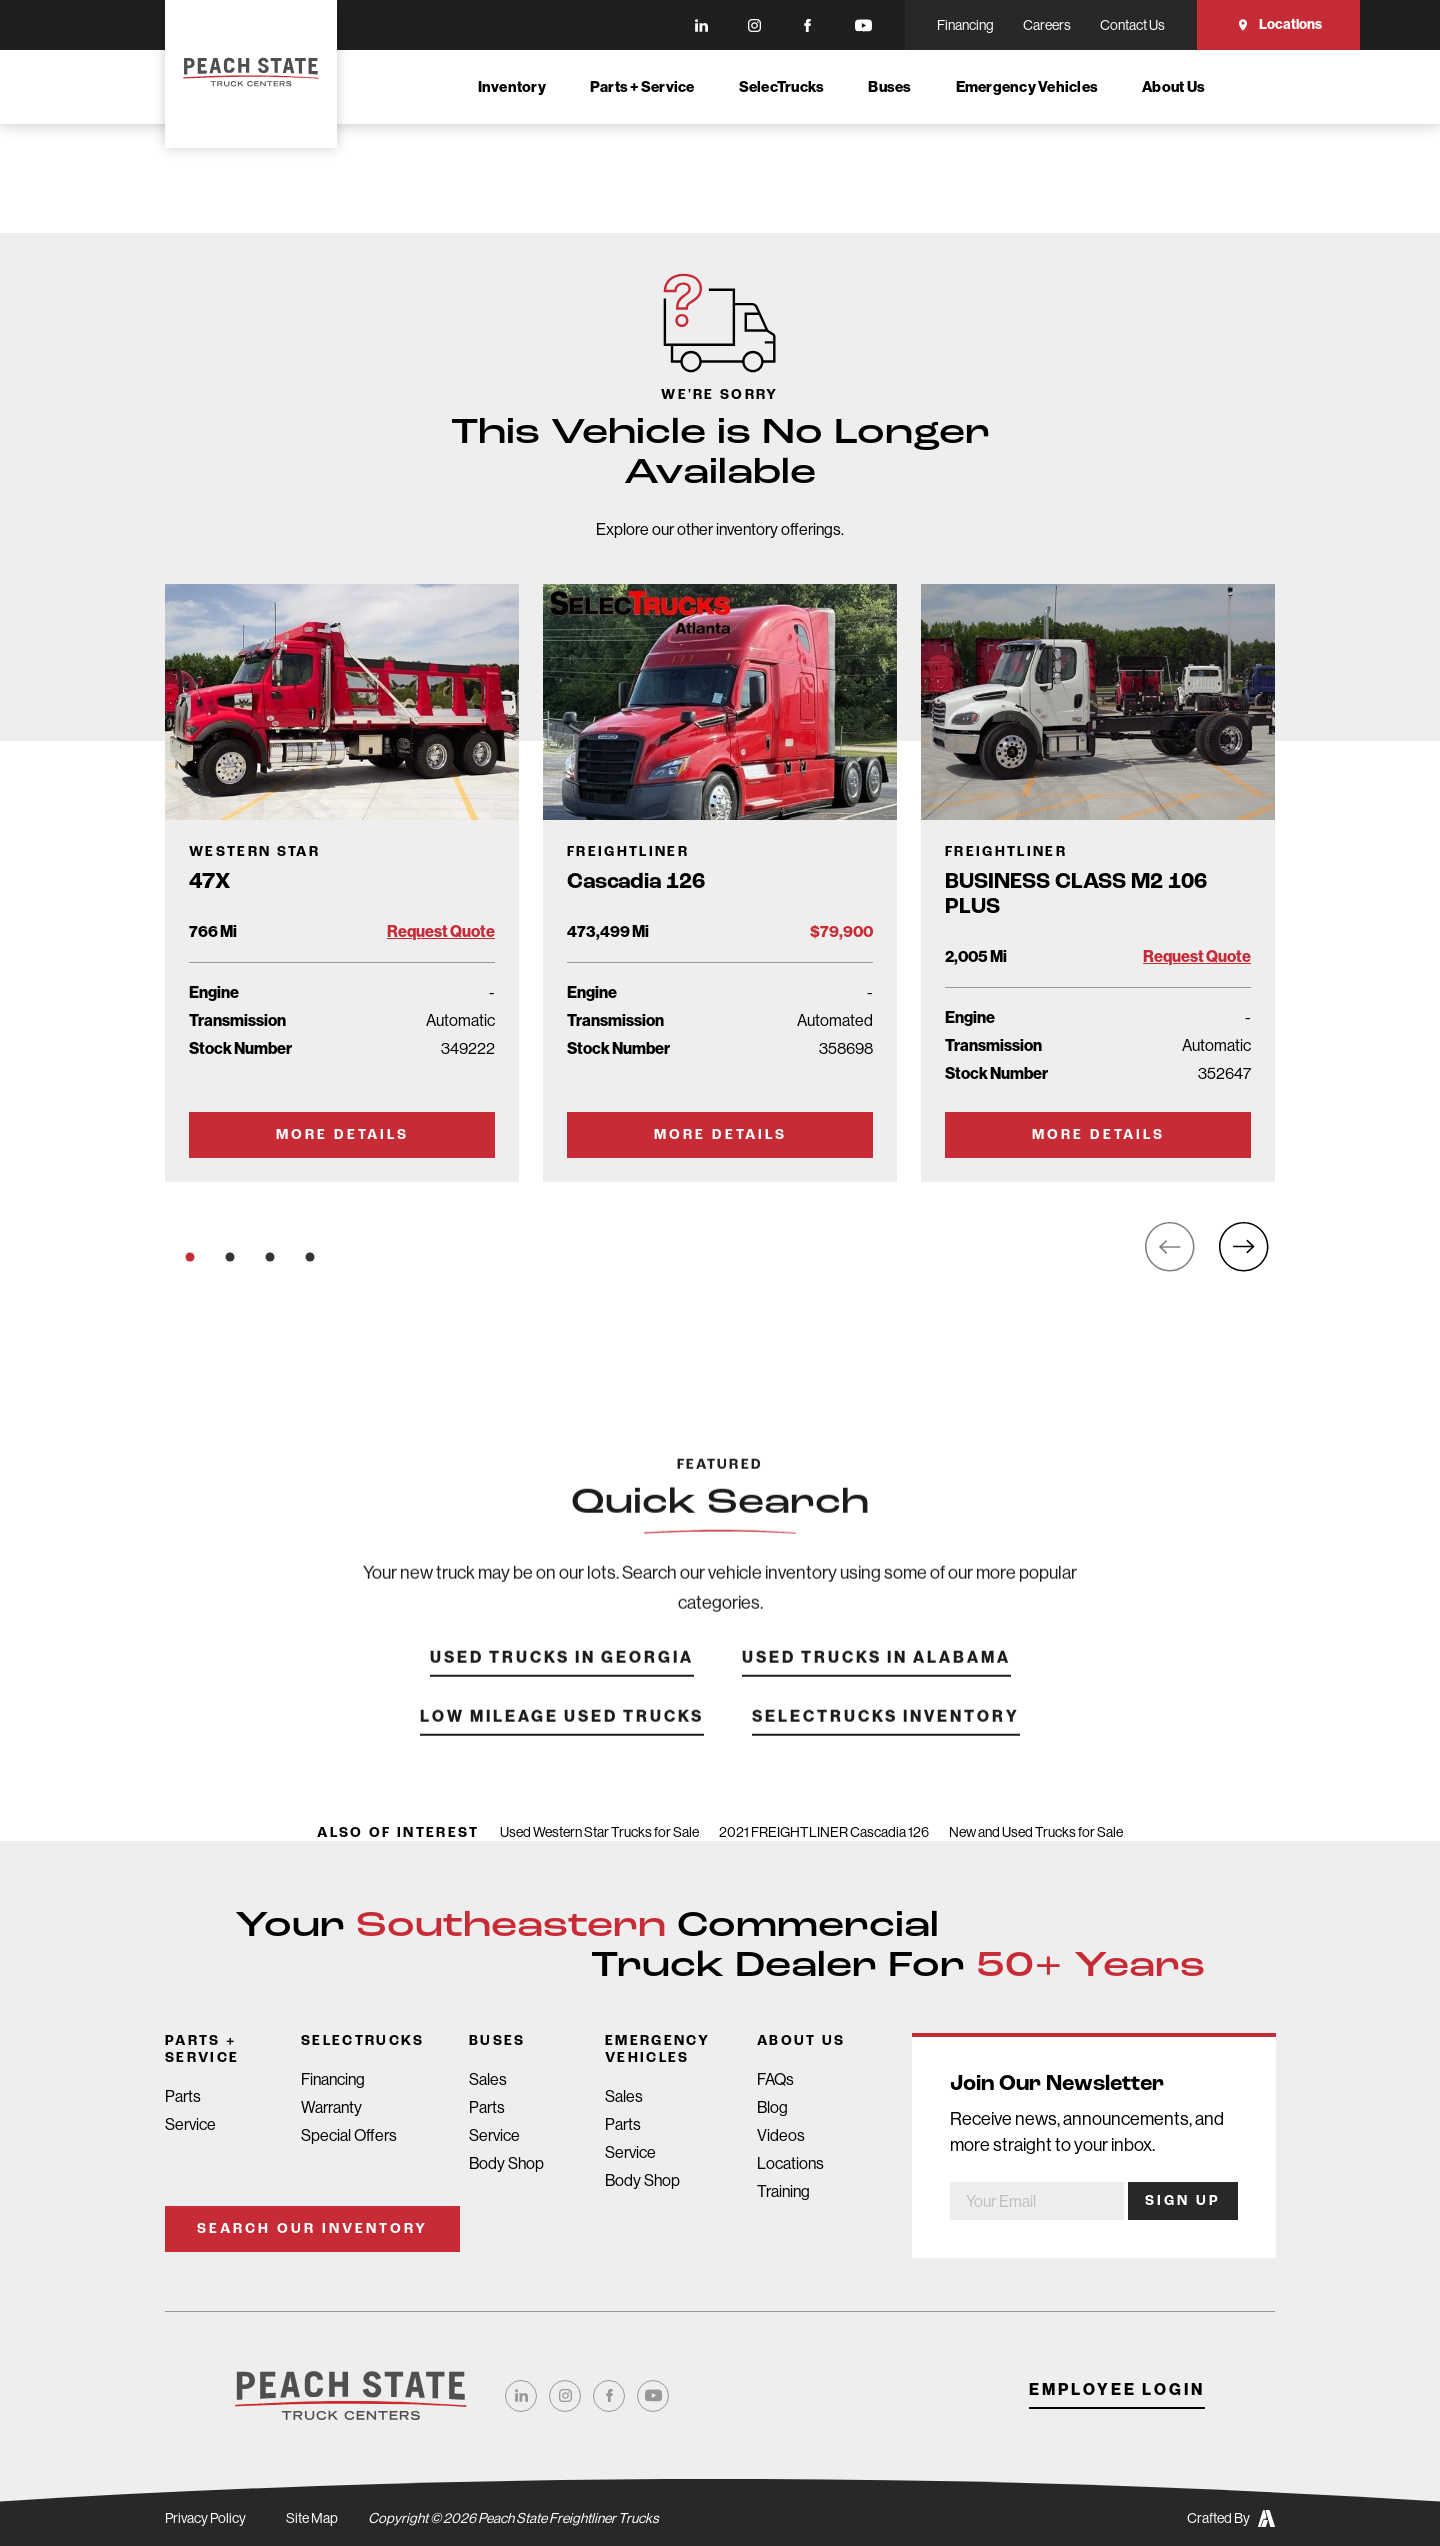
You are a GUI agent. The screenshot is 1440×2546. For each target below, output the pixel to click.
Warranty (331, 2107)
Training (783, 2191)
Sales (488, 2079)
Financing (333, 2079)
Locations (1279, 24)
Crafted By (1231, 2518)
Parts (183, 2096)
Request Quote (441, 931)
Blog (772, 2107)
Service (190, 2124)
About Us (1173, 87)
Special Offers (349, 2135)
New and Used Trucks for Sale (1036, 1832)
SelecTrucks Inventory (886, 1746)
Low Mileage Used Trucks (562, 1746)
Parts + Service (642, 87)
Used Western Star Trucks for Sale (599, 1832)
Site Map (312, 2518)
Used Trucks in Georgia (562, 1687)
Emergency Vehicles (1027, 87)
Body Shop (506, 2163)
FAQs (775, 2079)
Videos (781, 2135)
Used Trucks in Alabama (876, 1687)
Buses (889, 87)
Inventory (512, 87)
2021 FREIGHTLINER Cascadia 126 (824, 1832)
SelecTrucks (782, 87)
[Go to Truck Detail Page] (342, 883)
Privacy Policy (205, 2518)
